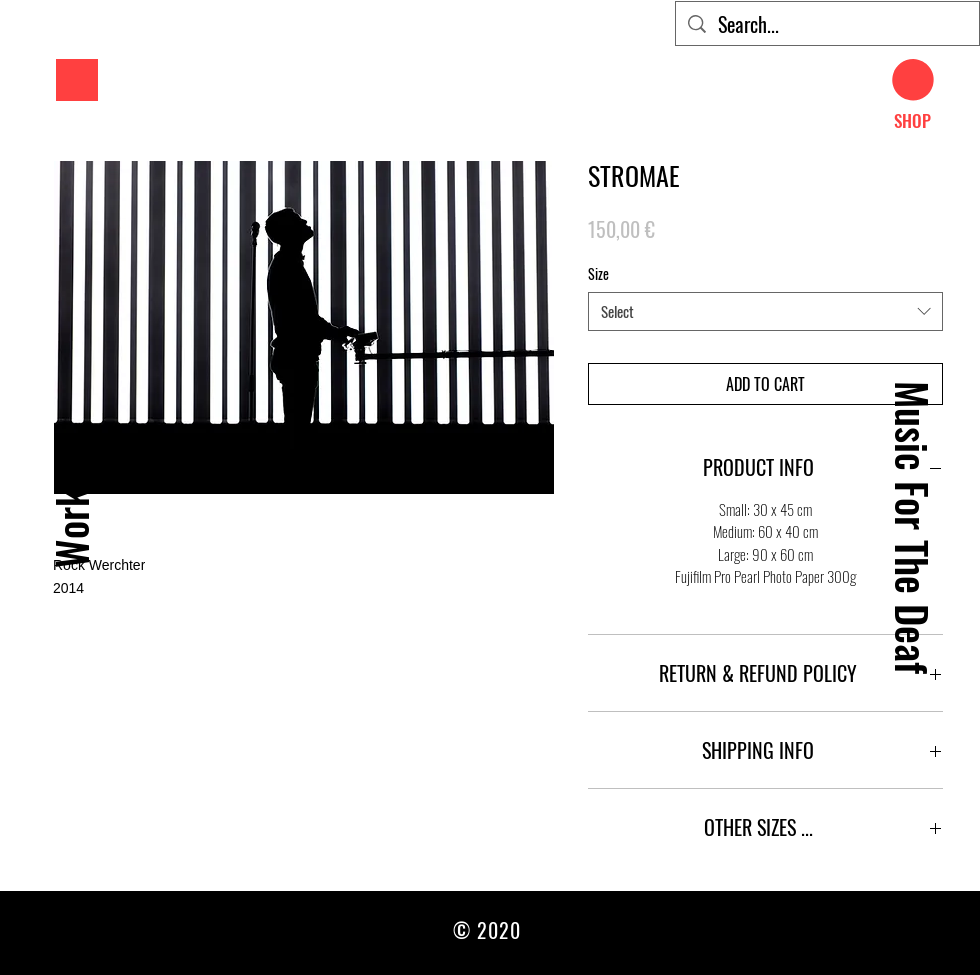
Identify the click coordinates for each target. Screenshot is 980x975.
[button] (77, 80)
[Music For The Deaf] (912, 528)
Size (598, 273)
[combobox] (765, 311)
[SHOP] (912, 121)
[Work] (70, 527)
